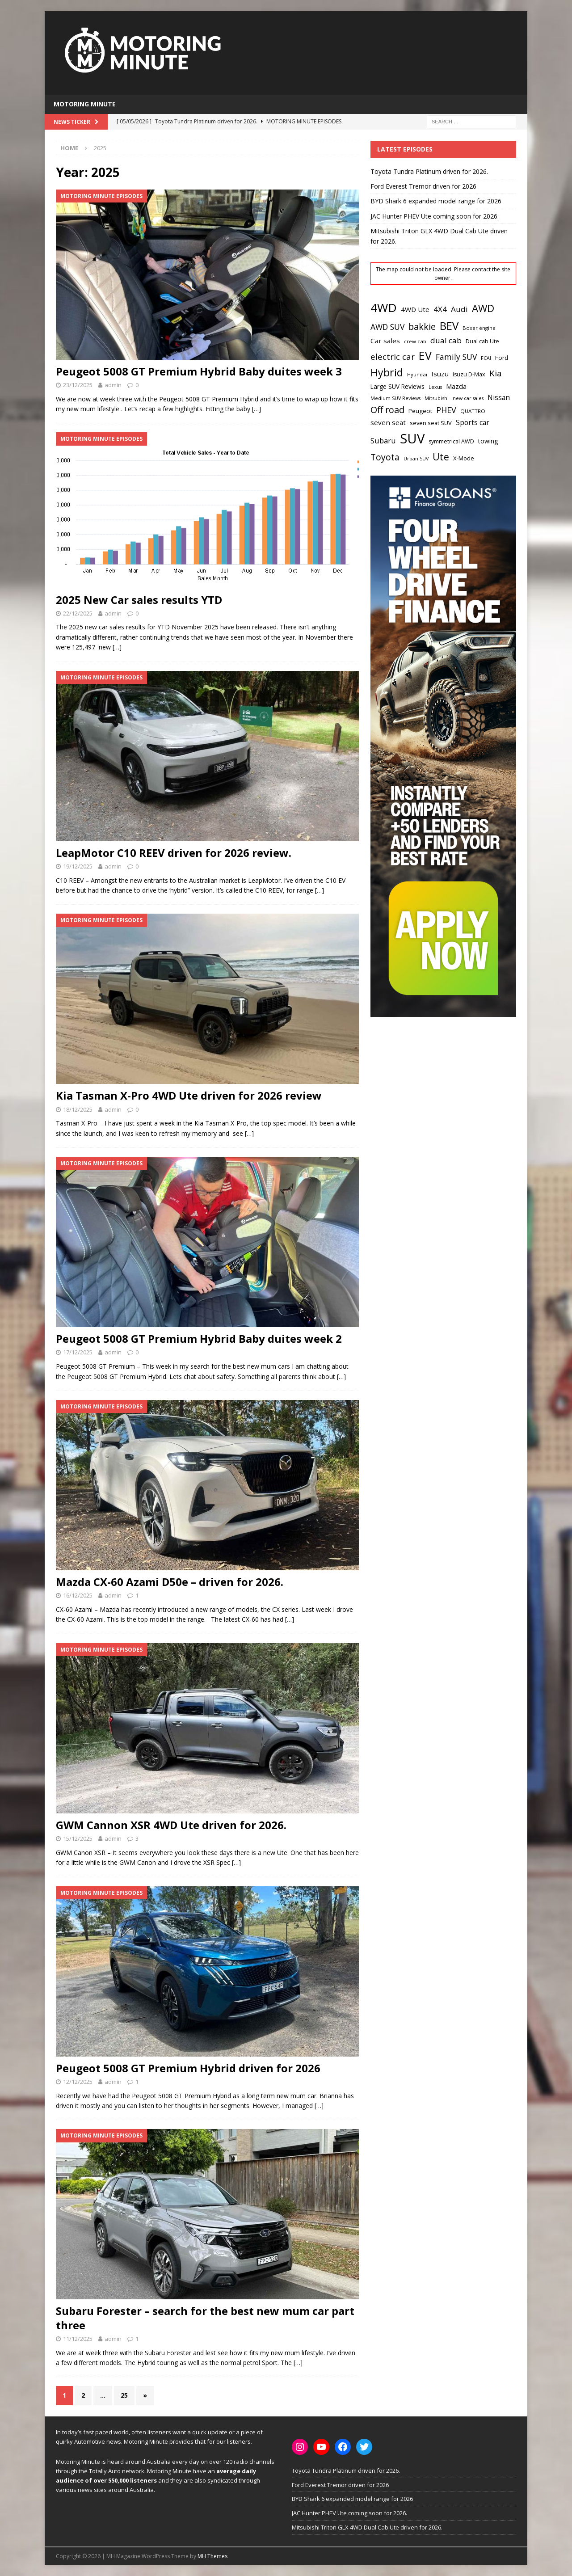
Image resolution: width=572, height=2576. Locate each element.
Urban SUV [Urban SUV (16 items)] (416, 458)
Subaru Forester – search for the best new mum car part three (205, 2317)
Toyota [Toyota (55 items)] (385, 457)
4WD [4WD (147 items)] (383, 307)
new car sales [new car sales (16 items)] (468, 398)
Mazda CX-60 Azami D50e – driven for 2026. (169, 1581)
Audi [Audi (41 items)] (459, 309)
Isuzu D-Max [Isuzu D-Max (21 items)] (469, 374)
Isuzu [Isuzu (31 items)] (440, 373)
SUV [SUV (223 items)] (412, 438)
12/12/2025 (78, 2082)
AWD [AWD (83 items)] (483, 308)
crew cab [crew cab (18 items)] (415, 341)
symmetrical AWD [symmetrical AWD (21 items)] (451, 441)
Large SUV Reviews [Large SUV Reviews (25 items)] (397, 386)
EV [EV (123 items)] (425, 355)
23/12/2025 (78, 385)
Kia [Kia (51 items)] (495, 373)
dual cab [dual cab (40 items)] (446, 340)
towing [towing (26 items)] (488, 441)
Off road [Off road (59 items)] (387, 410)
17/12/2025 (78, 1352)
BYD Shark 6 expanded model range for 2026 (435, 201)
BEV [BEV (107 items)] (449, 325)
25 (124, 2395)
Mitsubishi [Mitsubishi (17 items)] (437, 398)
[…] (256, 409)
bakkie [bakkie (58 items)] (422, 326)
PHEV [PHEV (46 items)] (446, 410)
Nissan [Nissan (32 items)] (499, 397)
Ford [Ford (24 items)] (501, 358)
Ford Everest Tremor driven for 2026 (423, 186)
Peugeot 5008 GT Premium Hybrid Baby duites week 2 (199, 1338)
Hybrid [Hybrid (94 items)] (386, 372)
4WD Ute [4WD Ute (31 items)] (415, 309)
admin (113, 385)
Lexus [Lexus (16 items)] (435, 387)
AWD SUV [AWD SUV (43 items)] (387, 326)
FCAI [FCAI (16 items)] (486, 358)
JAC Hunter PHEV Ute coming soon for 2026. (434, 216)
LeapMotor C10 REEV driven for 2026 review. (173, 852)
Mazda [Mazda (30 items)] (456, 386)
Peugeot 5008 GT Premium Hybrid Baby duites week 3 (199, 371)
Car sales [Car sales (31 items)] (385, 340)
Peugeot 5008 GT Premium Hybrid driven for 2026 (188, 2068)
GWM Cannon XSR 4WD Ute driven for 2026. (171, 1824)
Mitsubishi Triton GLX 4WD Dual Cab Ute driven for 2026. (367, 2527)
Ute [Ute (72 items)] (441, 456)
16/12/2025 (78, 1595)
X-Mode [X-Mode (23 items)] (463, 458)
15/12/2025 (78, 1838)
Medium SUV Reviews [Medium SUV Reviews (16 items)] (395, 398)
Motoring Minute (85, 104)
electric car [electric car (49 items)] (392, 356)
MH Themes (212, 2556)
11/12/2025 (78, 2339)
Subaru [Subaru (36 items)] (383, 441)
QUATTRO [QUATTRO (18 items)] (472, 411)
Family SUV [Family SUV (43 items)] (456, 356)
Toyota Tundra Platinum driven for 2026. (429, 171)
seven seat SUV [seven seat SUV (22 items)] (431, 423)
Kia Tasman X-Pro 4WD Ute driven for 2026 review (189, 1095)
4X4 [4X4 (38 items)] (440, 309)
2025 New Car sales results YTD (139, 599)
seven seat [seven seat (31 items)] (388, 422)
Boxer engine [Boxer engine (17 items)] (479, 328)
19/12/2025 (78, 866)
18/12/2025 (78, 1109)
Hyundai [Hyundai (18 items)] (417, 374)
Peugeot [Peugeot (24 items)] (420, 411)
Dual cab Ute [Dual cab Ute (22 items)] (482, 341)
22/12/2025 (78, 613)
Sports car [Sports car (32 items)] (472, 422)
